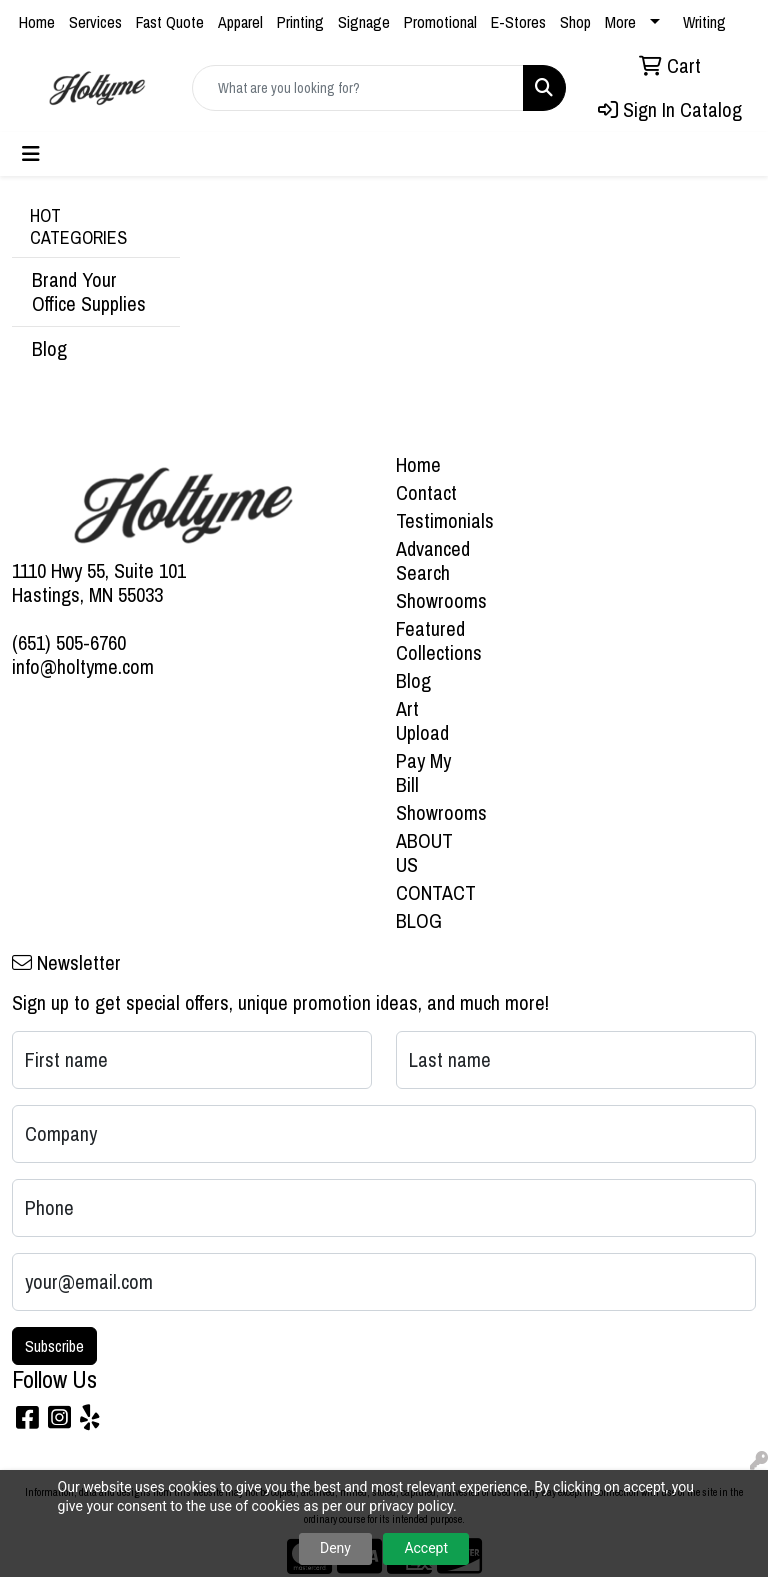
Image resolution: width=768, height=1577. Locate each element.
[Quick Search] (358, 88)
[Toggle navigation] (31, 154)
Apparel (240, 22)
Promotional (440, 22)
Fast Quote (170, 22)
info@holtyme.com (83, 666)
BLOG (419, 920)
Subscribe (54, 1346)
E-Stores (518, 22)
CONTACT (432, 892)
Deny (335, 1548)
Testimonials (432, 520)
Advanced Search (432, 560)
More (620, 22)
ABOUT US (424, 852)
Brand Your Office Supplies (89, 291)
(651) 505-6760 (69, 642)
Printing (300, 22)
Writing (704, 22)
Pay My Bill (423, 772)
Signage (364, 22)
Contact (426, 492)
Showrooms (432, 600)
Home (37, 22)
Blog (49, 348)
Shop (575, 22)
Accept (426, 1548)
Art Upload (422, 720)
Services (95, 22)
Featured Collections (432, 640)
